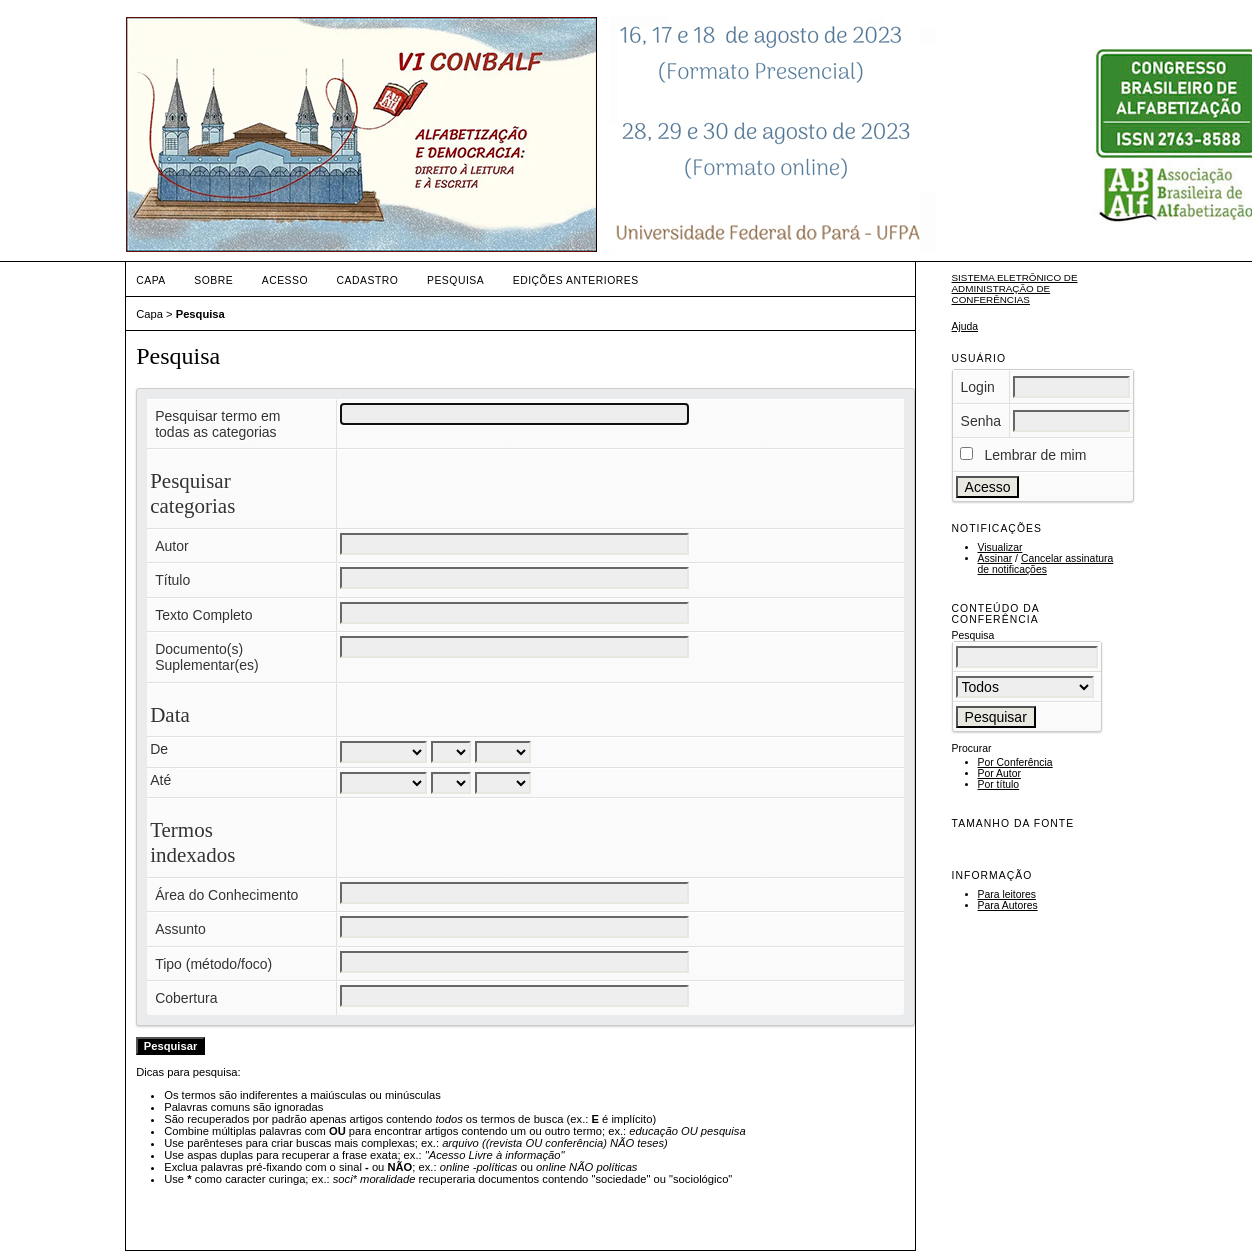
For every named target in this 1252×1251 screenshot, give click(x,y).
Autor (171, 546)
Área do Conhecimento (226, 895)
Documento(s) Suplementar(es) (207, 657)
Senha (981, 421)
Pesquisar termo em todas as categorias (217, 424)
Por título (999, 784)
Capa (151, 280)
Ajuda (965, 326)
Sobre (213, 280)
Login (978, 387)
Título (172, 580)
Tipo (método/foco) (213, 964)
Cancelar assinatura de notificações (1046, 564)
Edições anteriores (576, 280)
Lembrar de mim (1035, 455)
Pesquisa (455, 280)
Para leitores (1007, 894)
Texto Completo (203, 615)
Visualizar (1000, 547)
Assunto (180, 929)
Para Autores (1008, 905)
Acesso (285, 280)
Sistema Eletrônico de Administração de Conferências (1015, 288)
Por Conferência (1015, 762)
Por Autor (999, 773)
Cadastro (368, 280)
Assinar (995, 558)
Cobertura (186, 998)
